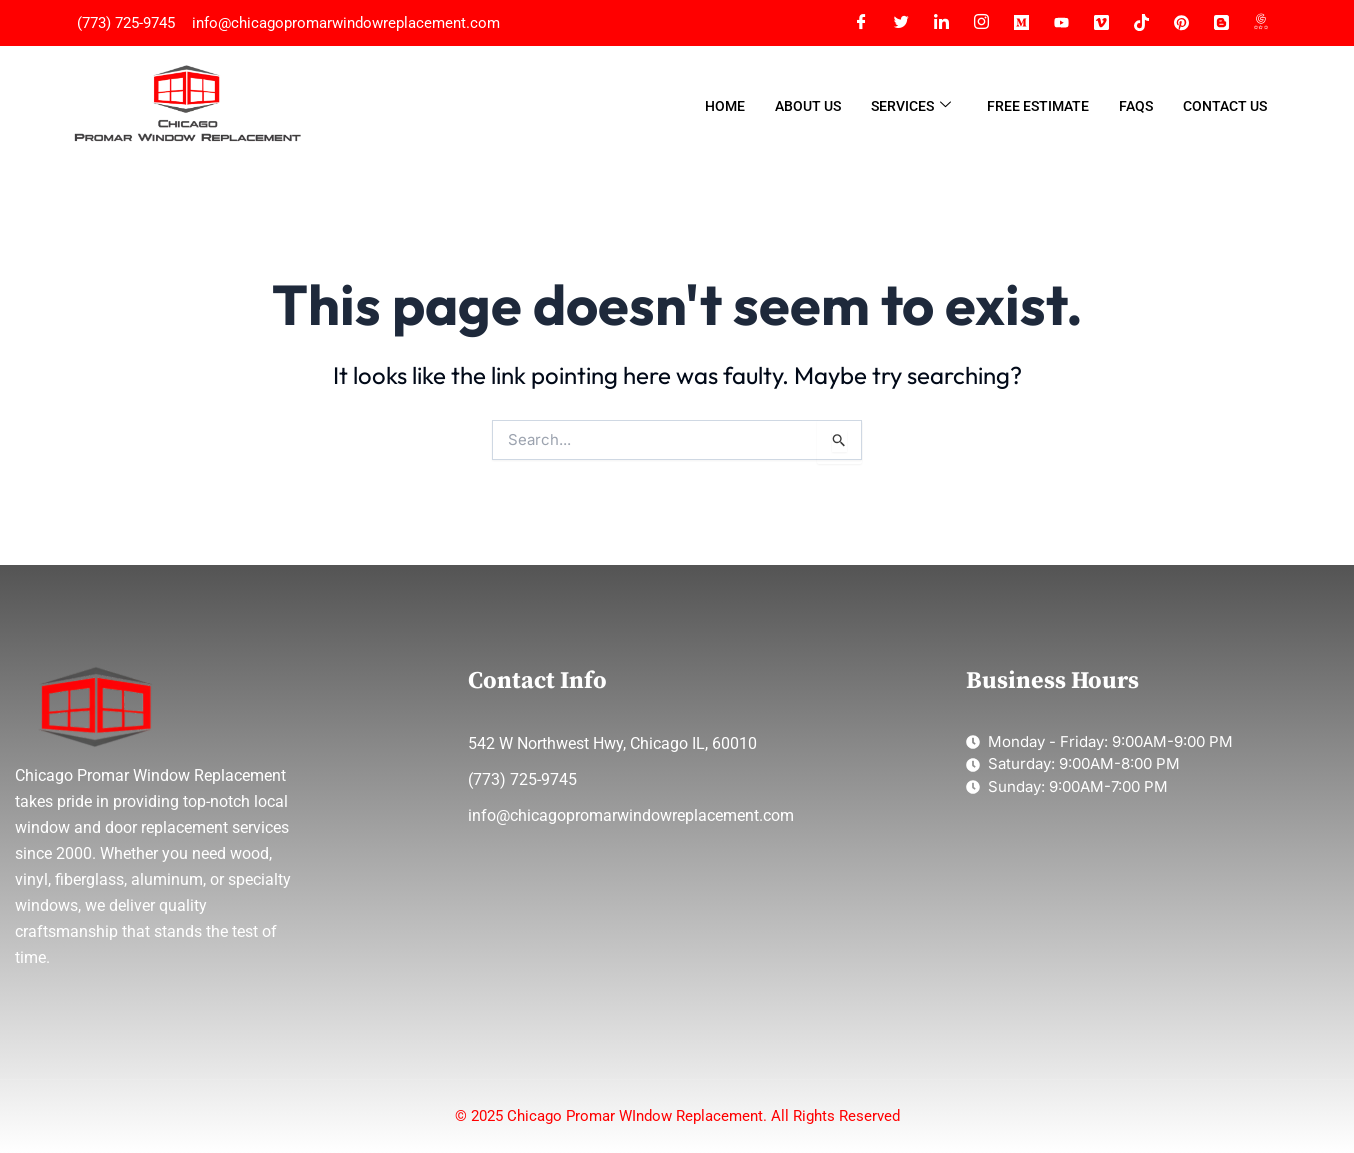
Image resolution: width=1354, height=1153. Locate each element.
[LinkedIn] (941, 23)
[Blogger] (1221, 23)
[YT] (1061, 23)
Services (911, 106)
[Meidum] (1021, 23)
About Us (808, 106)
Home (725, 106)
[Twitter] (901, 23)
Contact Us (1225, 106)
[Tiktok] (1141, 23)
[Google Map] (1261, 23)
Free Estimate (1038, 106)
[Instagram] (981, 23)
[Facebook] (861, 23)
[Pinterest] (1181, 23)
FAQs (1136, 106)
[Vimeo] (1101, 23)
